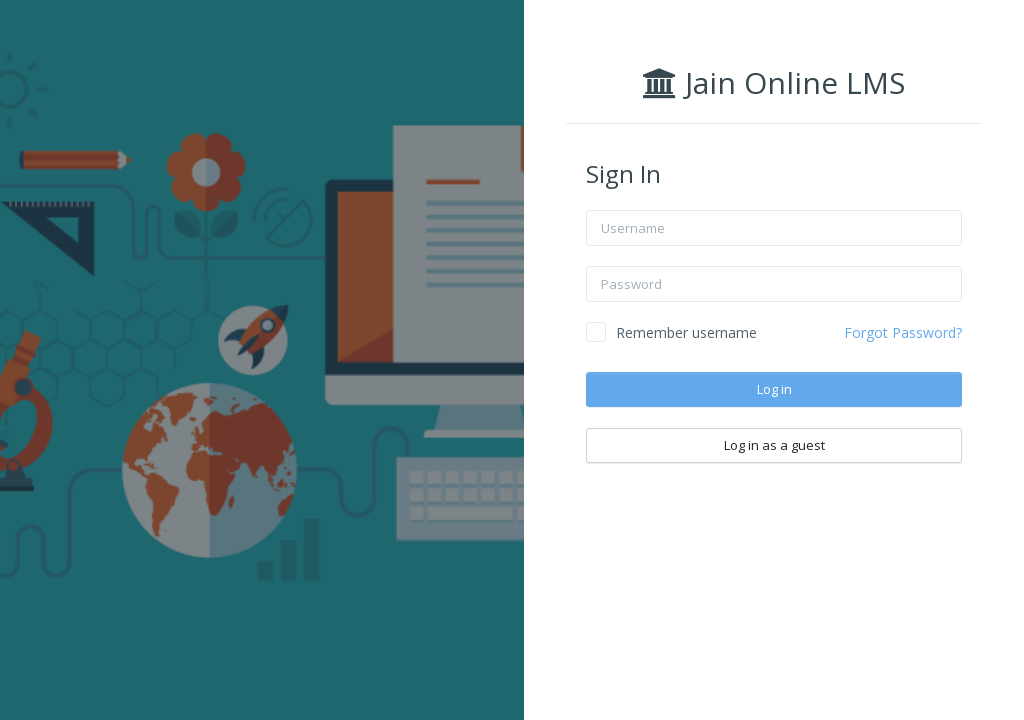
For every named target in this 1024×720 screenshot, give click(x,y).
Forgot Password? (904, 332)
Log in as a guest (775, 445)
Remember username (687, 332)
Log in (775, 389)
